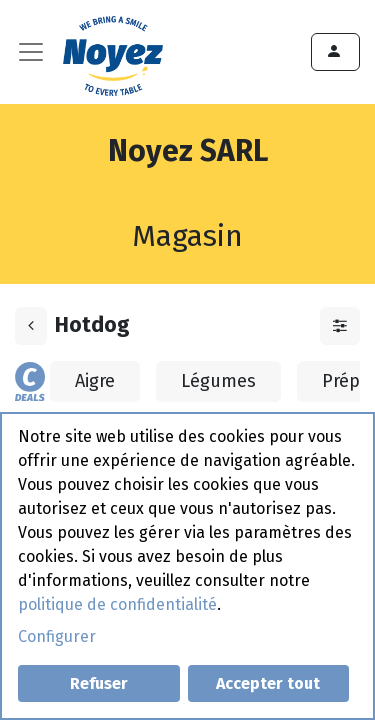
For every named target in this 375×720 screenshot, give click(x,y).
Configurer (57, 636)
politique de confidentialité (117, 604)
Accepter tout (268, 683)
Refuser (99, 683)
